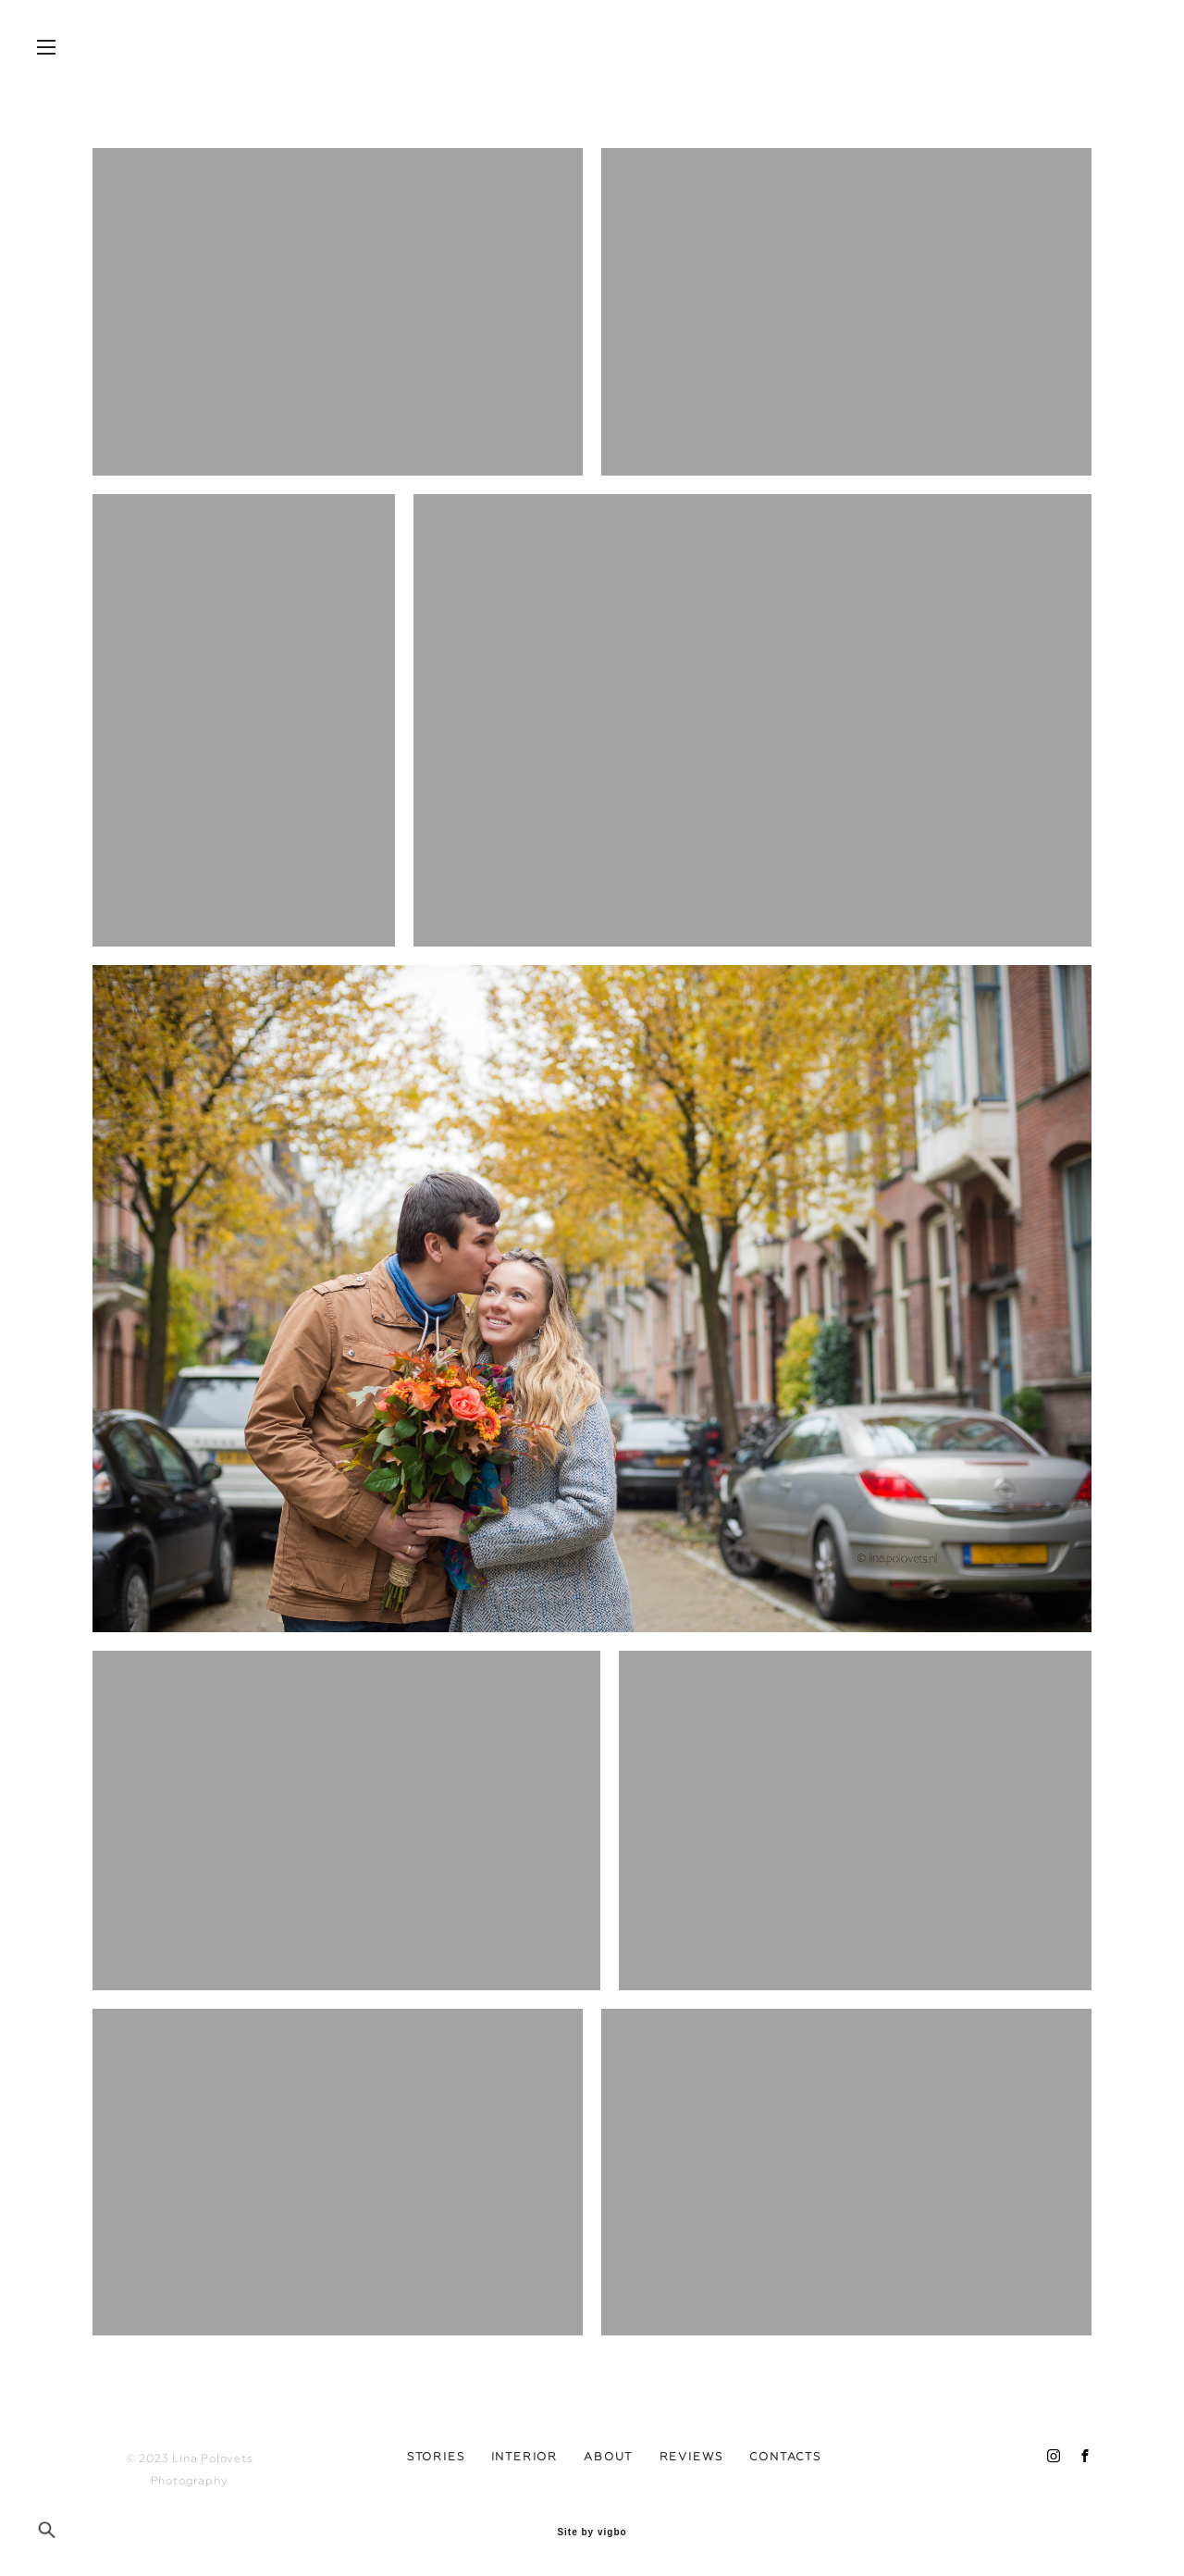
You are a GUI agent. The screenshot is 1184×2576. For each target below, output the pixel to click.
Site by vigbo (591, 2532)
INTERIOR (524, 2456)
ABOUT (608, 2456)
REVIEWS (692, 2456)
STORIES (436, 2456)
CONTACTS (784, 2456)
